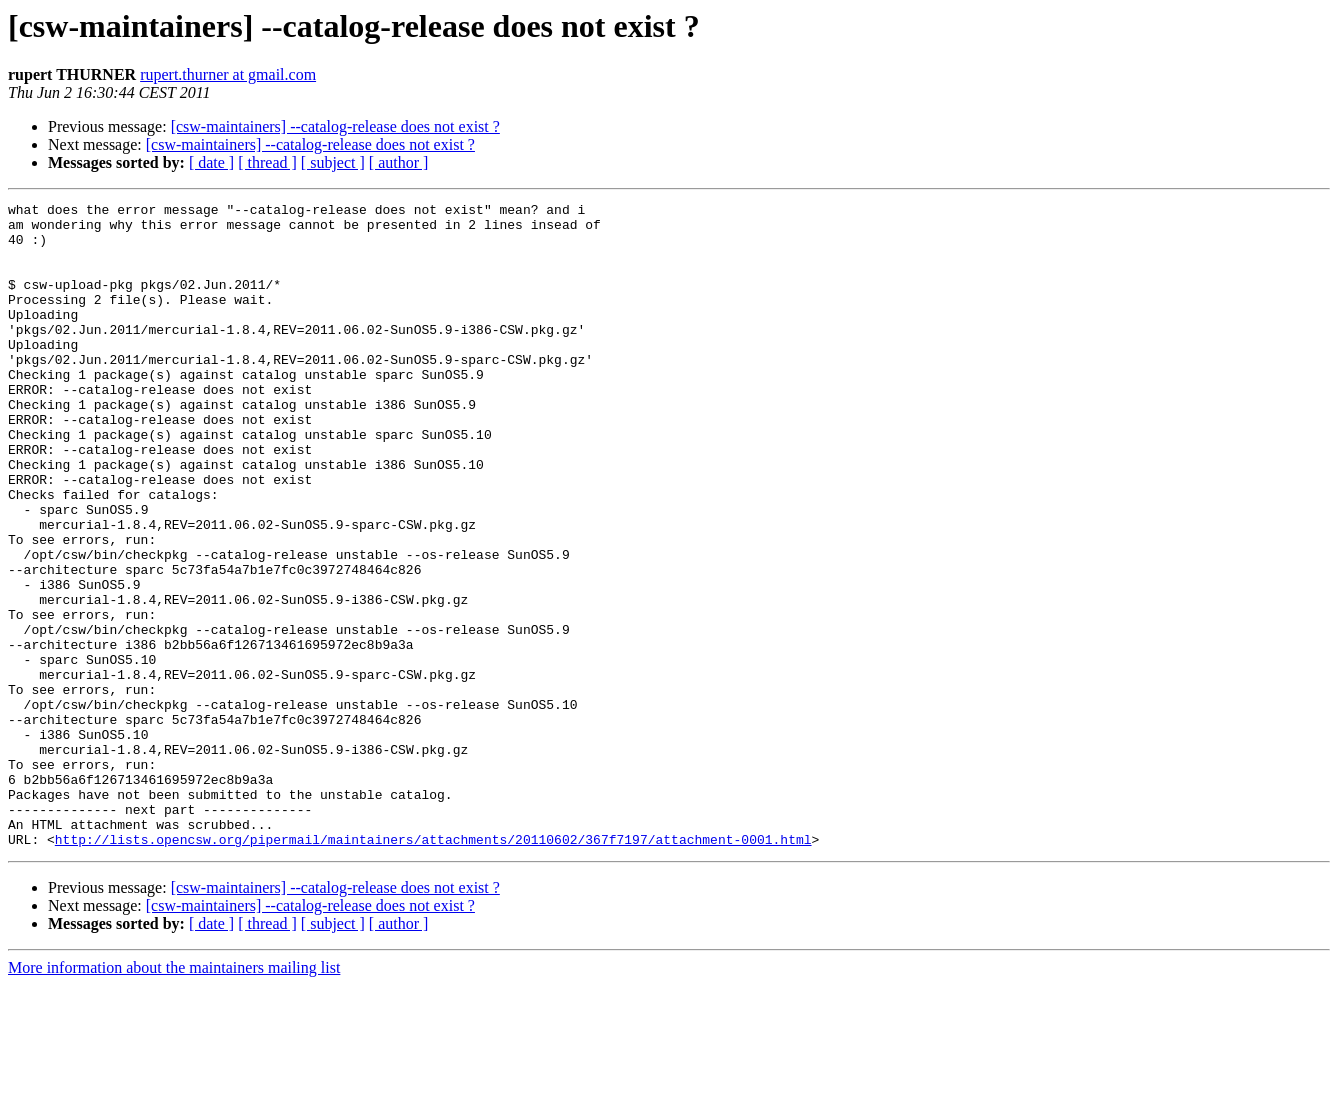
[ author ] (399, 162)
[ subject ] (333, 162)
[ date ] (211, 162)
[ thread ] (267, 162)
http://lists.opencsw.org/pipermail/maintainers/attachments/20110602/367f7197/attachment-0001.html (433, 968)
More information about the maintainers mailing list (174, 1096)
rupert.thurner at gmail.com (228, 74)
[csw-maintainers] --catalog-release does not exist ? (335, 126)
